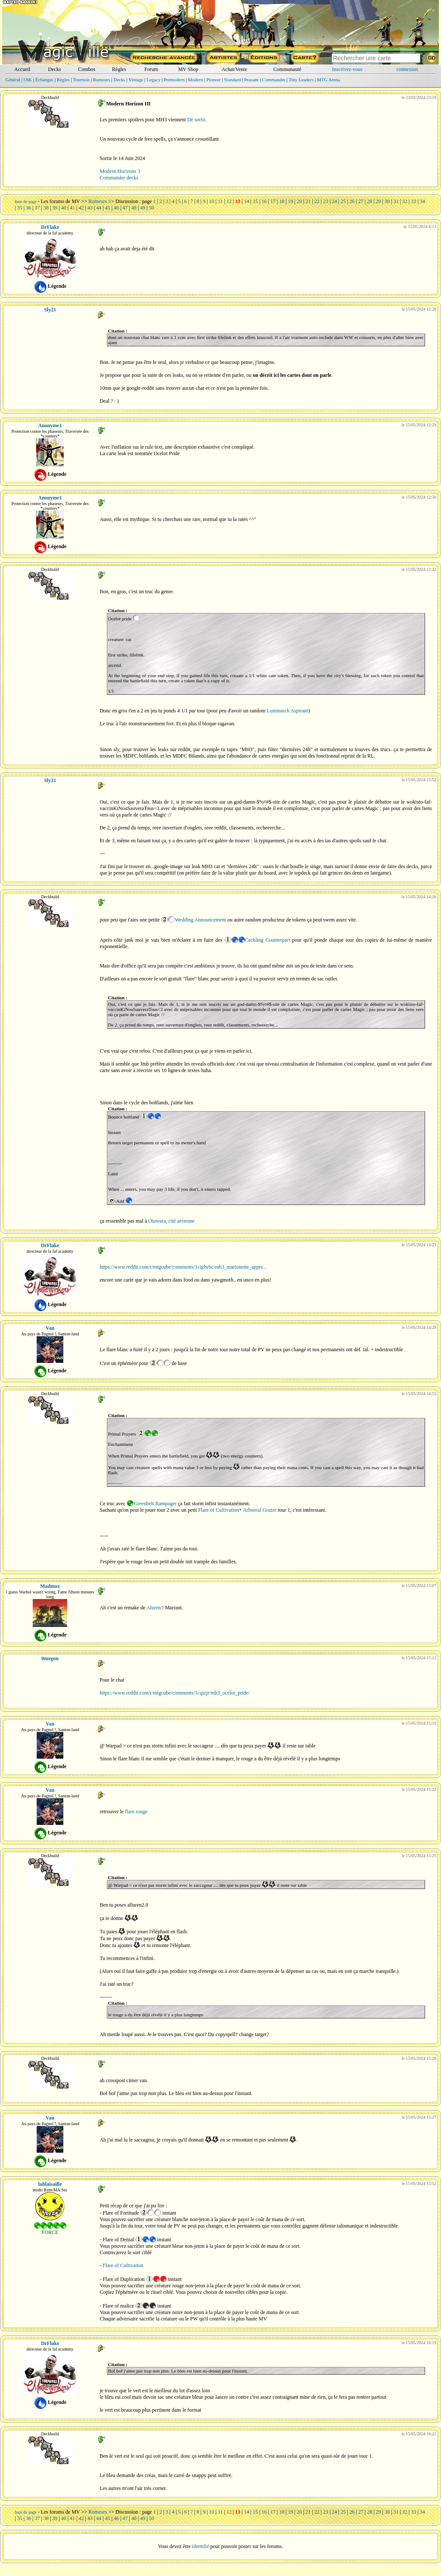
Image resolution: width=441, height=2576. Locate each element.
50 (151, 208)
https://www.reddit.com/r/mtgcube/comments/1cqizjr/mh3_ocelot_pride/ (174, 1693)
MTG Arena (328, 79)
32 (404, 201)
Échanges (44, 79)
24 (334, 201)
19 (290, 201)
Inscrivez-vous (347, 69)
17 (273, 201)
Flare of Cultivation (218, 1510)
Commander (273, 79)
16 (264, 201)
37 (37, 208)
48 (134, 208)
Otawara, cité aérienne (171, 1221)
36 (28, 208)
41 (72, 208)
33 (413, 201)
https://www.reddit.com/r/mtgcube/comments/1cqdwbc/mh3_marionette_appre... (183, 1267)
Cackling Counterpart (267, 940)
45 (107, 208)
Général (12, 79)
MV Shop (188, 69)
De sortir (196, 120)
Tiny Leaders (301, 79)
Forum (151, 69)
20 (299, 201)
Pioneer (213, 79)
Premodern (174, 79)
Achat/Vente (234, 69)
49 (142, 208)
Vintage (135, 79)
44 (98, 208)
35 (19, 208)
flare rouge (136, 1812)
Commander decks (118, 178)
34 (422, 201)
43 (90, 208)
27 (360, 201)
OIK (28, 79)
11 (220, 201)
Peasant (251, 79)
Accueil (22, 69)
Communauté (287, 69)
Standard (232, 79)
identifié (200, 2546)
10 (211, 201)
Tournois (81, 79)
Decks (54, 69)
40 (63, 208)
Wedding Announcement (200, 920)
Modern (195, 79)
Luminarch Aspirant (287, 711)
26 (351, 201)
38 (46, 208)
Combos (86, 69)
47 (125, 208)
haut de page (26, 201)
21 (308, 201)
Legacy (153, 79)
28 (369, 201)
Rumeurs (101, 79)
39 (54, 208)
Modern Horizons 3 (119, 171)
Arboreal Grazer (259, 1510)
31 (395, 201)
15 (255, 201)
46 (116, 208)
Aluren (153, 1608)
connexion (407, 69)
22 (317, 201)
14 (246, 201)
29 (378, 201)
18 (281, 201)
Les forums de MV (60, 201)
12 (229, 201)
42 (81, 208)
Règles (119, 69)
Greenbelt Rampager (155, 1504)
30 (387, 201)
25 (343, 201)
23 (325, 201)
